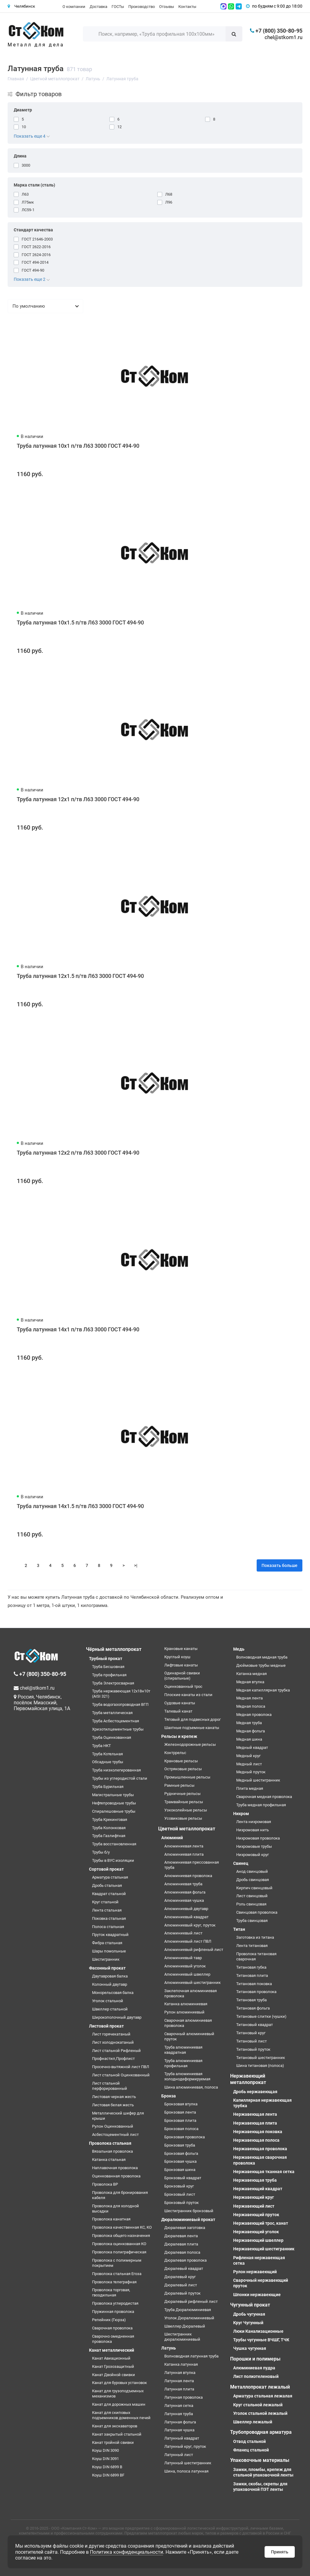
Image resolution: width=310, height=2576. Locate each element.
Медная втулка (250, 1682)
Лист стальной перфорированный (109, 2086)
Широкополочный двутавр (116, 2017)
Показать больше (280, 1565)
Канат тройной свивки (113, 2442)
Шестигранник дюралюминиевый (182, 2337)
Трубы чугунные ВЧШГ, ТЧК (261, 2339)
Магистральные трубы (113, 1795)
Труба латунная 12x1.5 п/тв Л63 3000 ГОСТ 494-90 (80, 976)
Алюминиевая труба (183, 1884)
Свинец (240, 1863)
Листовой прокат (106, 2026)
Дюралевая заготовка (184, 2227)
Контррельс (175, 1752)
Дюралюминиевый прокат (188, 2219)
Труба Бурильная (107, 1786)
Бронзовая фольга (181, 2153)
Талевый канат (178, 1711)
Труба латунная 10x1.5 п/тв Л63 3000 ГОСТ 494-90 (80, 622)
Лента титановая (252, 1945)
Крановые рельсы (181, 1761)
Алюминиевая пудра (254, 2367)
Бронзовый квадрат (182, 2178)
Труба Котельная (107, 1754)
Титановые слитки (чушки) (261, 2016)
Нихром (241, 1813)
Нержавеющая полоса (256, 2140)
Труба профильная (109, 1675)
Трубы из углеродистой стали (119, 1778)
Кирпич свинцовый (254, 1888)
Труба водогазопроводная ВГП (120, 1704)
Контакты (187, 6)
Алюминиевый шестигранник (192, 1982)
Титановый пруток (253, 2049)
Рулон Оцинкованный (112, 2126)
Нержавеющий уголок (256, 2231)
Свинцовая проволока (256, 1912)
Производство (141, 6)
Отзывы (166, 6)
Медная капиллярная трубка (263, 1690)
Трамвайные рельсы (183, 1802)
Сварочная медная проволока (264, 1796)
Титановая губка (251, 1967)
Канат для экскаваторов (114, 2426)
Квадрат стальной (109, 1893)
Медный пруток (250, 1772)
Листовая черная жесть (114, 2096)
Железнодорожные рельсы (190, 1744)
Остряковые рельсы (183, 1769)
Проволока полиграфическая (119, 2252)
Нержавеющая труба (255, 2180)
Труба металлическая (112, 1712)
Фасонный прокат (107, 1968)
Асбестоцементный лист (115, 2134)
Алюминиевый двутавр (186, 1908)
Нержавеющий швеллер (258, 2240)
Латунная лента (179, 2381)
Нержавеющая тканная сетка (263, 2171)
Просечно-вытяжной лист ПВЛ (120, 2066)
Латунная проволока (183, 2397)
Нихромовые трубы (254, 1846)
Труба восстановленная (114, 1844)
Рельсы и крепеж (179, 1736)
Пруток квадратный (110, 1934)
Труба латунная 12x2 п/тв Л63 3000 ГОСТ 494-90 (78, 1152)
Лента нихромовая (253, 1821)
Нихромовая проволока (258, 1838)
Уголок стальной (107, 2001)
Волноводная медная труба (261, 1657)
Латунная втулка (179, 2372)
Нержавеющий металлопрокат (248, 2079)
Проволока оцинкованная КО (119, 2243)
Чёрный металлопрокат (113, 1649)
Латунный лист (178, 2454)
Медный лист (249, 1764)
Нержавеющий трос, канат (260, 2223)
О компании (73, 6)
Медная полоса (250, 1706)
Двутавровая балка (110, 1976)
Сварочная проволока (112, 2328)
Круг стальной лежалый (258, 2404)
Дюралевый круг (180, 2276)
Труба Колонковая (109, 1827)
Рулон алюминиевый (184, 2012)
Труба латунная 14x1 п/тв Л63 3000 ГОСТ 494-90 (78, 1329)
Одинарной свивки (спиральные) (182, 1676)
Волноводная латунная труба (191, 2356)
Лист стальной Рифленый (116, 2050)
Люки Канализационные (258, 2331)
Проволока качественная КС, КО (122, 2227)
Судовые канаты (179, 1703)
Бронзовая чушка (180, 2161)
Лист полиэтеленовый (256, 2376)
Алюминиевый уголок (185, 1966)
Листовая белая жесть (113, 2105)
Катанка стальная (109, 2159)
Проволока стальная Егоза (116, 2273)
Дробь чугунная (249, 2314)
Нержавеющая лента (255, 2114)
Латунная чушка (179, 2430)
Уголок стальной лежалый (260, 2413)
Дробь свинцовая (252, 1879)
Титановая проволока (256, 1991)
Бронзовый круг (179, 2186)
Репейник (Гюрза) (109, 2319)
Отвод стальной (249, 2441)
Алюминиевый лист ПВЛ (187, 1941)
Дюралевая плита (181, 2244)
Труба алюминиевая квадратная (183, 2050)
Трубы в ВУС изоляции (113, 1860)
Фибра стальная (107, 1943)
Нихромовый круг (252, 1854)
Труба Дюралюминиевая (187, 2309)
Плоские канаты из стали (188, 1694)
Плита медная (249, 1788)
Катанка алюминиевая (185, 2004)
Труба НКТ (101, 1745)
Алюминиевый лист (183, 1933)
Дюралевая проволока (185, 2260)
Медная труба (249, 1722)
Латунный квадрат (181, 2438)
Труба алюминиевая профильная (183, 2063)
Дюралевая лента (181, 2236)
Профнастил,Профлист (113, 2058)
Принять (279, 2551)
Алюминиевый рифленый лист (193, 1949)
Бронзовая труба (179, 2145)
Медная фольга (250, 1731)
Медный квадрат (252, 1747)
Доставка (98, 6)
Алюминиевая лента (183, 1846)
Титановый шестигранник (260, 2057)
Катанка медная (251, 1673)
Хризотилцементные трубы (118, 1729)
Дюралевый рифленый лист (191, 2301)
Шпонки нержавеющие (257, 2294)
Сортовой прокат (106, 1869)
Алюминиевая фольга (184, 1892)
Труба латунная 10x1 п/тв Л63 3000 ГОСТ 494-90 (78, 446)
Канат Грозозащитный (113, 2366)
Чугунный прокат (250, 2305)
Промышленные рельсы (187, 1777)
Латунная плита (179, 2389)
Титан (239, 1929)
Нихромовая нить (252, 1830)
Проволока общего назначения (121, 2235)
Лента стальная (107, 1910)
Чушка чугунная (249, 2348)
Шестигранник (105, 1959)
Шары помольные (109, 1951)
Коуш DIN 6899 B (107, 2467)
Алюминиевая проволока (188, 1875)
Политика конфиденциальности (126, 2552)
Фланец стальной (251, 2450)
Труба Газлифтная (108, 1835)
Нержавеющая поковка (257, 2131)
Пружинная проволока (113, 2311)
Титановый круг (250, 2033)
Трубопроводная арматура (261, 2432)
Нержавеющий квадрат (257, 2188)
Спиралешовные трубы (113, 1811)
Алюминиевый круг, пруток (190, 1925)
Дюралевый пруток (182, 2293)
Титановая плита (252, 1975)
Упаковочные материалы (259, 2460)
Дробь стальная (107, 1885)
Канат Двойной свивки (113, 2374)
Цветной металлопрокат (186, 1829)
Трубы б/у (101, 1852)
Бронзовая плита (180, 2120)
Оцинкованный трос (183, 1686)
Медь (238, 1649)
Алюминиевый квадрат (186, 1917)
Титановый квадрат (254, 2024)
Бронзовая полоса (181, 2128)
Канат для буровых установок (119, 2382)
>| (135, 1565)
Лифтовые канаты (181, 1665)
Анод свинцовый (252, 1871)
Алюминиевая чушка (184, 1900)
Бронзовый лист (179, 2194)
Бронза (168, 2095)
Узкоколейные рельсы (185, 1810)
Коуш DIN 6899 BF (108, 2475)
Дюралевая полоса (182, 2252)
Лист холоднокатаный (113, 2042)
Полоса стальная (108, 1926)
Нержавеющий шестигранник (263, 2248)
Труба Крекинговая (109, 1819)
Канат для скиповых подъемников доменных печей (121, 2415)
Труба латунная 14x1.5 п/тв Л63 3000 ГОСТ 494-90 (80, 1506)
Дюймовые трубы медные (261, 1665)
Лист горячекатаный (111, 2034)
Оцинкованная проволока (116, 2176)
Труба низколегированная (116, 1770)
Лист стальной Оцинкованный (121, 2075)
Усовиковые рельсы (183, 1818)
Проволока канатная (111, 2219)
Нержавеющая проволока (260, 2148)
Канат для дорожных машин (118, 2404)
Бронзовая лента (180, 2112)
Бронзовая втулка (181, 2104)
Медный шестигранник (258, 1780)
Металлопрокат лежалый (260, 2387)
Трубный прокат (105, 1658)
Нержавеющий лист (253, 2206)
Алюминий (172, 1837)
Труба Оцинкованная (111, 1737)
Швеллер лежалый (252, 2421)
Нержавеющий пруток (256, 2214)
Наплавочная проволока (115, 2167)
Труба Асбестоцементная (115, 1721)
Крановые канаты (181, 1648)
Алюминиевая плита (184, 1854)
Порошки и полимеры (255, 2359)
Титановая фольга (253, 2008)
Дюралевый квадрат (183, 2268)
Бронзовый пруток (181, 2202)
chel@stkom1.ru (283, 37)
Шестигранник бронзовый (188, 2211)
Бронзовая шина (179, 2169)
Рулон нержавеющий (255, 2271)
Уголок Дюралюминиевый (189, 2318)
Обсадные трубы (107, 1762)
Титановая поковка (254, 1983)
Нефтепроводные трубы (114, 1803)
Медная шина (249, 1739)
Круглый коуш (177, 1657)
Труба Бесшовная (108, 1666)
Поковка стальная (109, 1918)
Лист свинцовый (252, 1896)
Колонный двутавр (109, 1984)
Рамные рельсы (179, 1785)
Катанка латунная (181, 2364)
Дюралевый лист (180, 2285)
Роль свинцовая (251, 1904)
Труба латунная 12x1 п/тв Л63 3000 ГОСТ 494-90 (78, 799)
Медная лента (249, 1698)
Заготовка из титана (255, 1937)
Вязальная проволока (112, 2151)
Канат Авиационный (111, 2358)
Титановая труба (251, 2000)
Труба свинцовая (252, 1920)
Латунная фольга (180, 2422)
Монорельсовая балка (113, 1992)
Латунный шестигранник (187, 2463)
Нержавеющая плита (255, 2123)
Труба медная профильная (261, 1805)
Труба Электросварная (113, 1683)
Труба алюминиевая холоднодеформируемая (187, 2076)
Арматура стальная (110, 1877)
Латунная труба (178, 2413)
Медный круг (248, 1755)
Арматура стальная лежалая (262, 2395)
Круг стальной (105, 1902)
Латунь (168, 2348)
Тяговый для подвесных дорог (192, 1719)
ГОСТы (118, 6)
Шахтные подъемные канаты (191, 1727)
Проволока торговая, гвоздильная (111, 2292)
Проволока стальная (110, 2143)
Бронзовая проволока (184, 2137)
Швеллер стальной (110, 2009)
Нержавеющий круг (253, 2197)
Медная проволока (254, 1714)
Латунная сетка (178, 2405)
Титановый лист (251, 2041)
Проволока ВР (105, 2184)
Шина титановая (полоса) (260, 2065)
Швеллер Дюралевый (184, 2326)
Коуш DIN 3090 (105, 2450)
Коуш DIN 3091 (105, 2458)
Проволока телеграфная (114, 2282)
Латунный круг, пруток (185, 2446)
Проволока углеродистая (115, 2303)
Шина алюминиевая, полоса (191, 2087)
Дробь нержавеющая (255, 2091)
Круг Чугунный (248, 2322)
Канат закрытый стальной (116, 2434)
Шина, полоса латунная (186, 2471)
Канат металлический (111, 2350)
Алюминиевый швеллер (187, 1974)
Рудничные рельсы (182, 1793)
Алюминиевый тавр (183, 1958)
